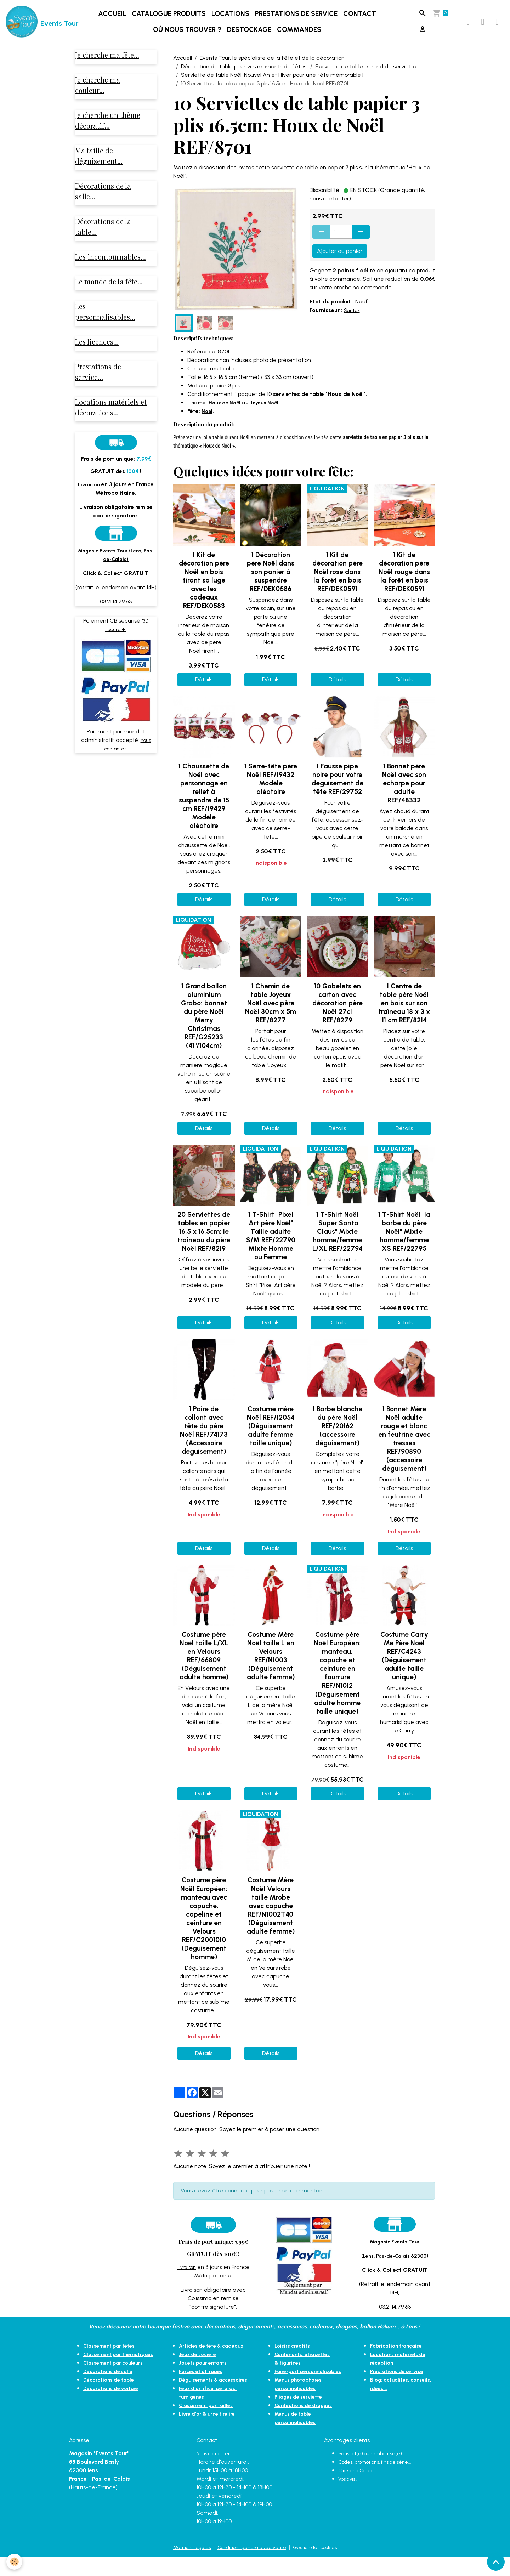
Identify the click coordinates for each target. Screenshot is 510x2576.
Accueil (116, 19)
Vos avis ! (349, 2497)
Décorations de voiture (113, 2406)
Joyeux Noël (270, 412)
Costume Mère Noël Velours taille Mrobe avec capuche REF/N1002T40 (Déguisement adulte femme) (271, 1915)
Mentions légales (182, 2566)
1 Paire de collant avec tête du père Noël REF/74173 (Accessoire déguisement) (204, 1440)
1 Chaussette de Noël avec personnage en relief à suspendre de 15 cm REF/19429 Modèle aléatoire (203, 806)
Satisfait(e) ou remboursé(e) (375, 2472)
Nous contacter (217, 2472)
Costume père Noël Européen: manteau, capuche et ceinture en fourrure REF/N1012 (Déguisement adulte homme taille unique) (337, 1683)
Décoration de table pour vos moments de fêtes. (244, 76)
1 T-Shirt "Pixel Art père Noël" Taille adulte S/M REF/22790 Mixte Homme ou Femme (270, 1246)
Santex (353, 320)
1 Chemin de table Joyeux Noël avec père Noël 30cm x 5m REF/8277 (270, 1013)
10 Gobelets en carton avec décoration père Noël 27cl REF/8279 (337, 1013)
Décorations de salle (110, 2389)
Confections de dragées (306, 2423)
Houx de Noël (227, 412)
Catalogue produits (172, 19)
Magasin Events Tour (395, 2251)
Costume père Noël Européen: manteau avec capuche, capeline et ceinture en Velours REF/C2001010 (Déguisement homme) (203, 1928)
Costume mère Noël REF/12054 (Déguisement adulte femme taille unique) (271, 1436)
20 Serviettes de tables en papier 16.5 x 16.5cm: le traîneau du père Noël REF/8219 (203, 1242)
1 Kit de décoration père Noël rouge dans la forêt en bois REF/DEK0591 (404, 582)
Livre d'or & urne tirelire (209, 2440)
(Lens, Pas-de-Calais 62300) (394, 2265)
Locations (234, 19)
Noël (208, 421)
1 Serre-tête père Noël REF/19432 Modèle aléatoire (270, 789)
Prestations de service (300, 19)
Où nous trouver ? (191, 34)
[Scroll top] (496, 2562)
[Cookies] (15, 2561)
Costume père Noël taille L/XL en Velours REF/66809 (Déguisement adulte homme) (204, 1666)
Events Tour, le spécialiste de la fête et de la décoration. (273, 68)
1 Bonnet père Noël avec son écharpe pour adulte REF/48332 (404, 793)
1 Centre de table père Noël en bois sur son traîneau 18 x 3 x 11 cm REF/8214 (404, 1013)
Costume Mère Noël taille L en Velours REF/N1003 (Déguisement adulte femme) (271, 1666)
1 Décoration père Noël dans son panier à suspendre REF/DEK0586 (270, 582)
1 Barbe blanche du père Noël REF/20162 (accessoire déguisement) (337, 1436)
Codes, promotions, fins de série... (381, 2480)
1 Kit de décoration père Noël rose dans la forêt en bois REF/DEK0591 (337, 582)
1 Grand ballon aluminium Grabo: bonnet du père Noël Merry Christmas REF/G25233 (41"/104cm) (204, 1026)
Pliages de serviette (301, 2415)
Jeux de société (200, 2372)
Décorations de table (111, 2398)
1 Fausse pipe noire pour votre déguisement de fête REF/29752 (337, 789)
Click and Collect (360, 2489)
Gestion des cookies (324, 2566)
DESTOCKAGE (253, 34)
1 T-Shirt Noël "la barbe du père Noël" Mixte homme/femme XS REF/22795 (404, 1242)
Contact (363, 19)
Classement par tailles (209, 2432)
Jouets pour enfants (206, 2381)
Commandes (302, 34)
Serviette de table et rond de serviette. (366, 76)
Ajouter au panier (340, 261)
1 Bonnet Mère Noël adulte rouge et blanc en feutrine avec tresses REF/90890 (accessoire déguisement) (404, 1449)
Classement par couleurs (116, 2381)
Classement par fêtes (112, 2355)
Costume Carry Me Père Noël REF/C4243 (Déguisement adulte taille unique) (404, 1666)
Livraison (186, 2277)
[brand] (37, 27)
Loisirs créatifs (293, 2355)
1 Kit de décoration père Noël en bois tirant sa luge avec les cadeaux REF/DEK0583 (204, 590)
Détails (203, 689)
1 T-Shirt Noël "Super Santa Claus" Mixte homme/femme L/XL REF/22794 (337, 1242)
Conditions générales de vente (251, 2566)
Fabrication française (398, 2355)
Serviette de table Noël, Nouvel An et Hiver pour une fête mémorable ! (272, 85)
